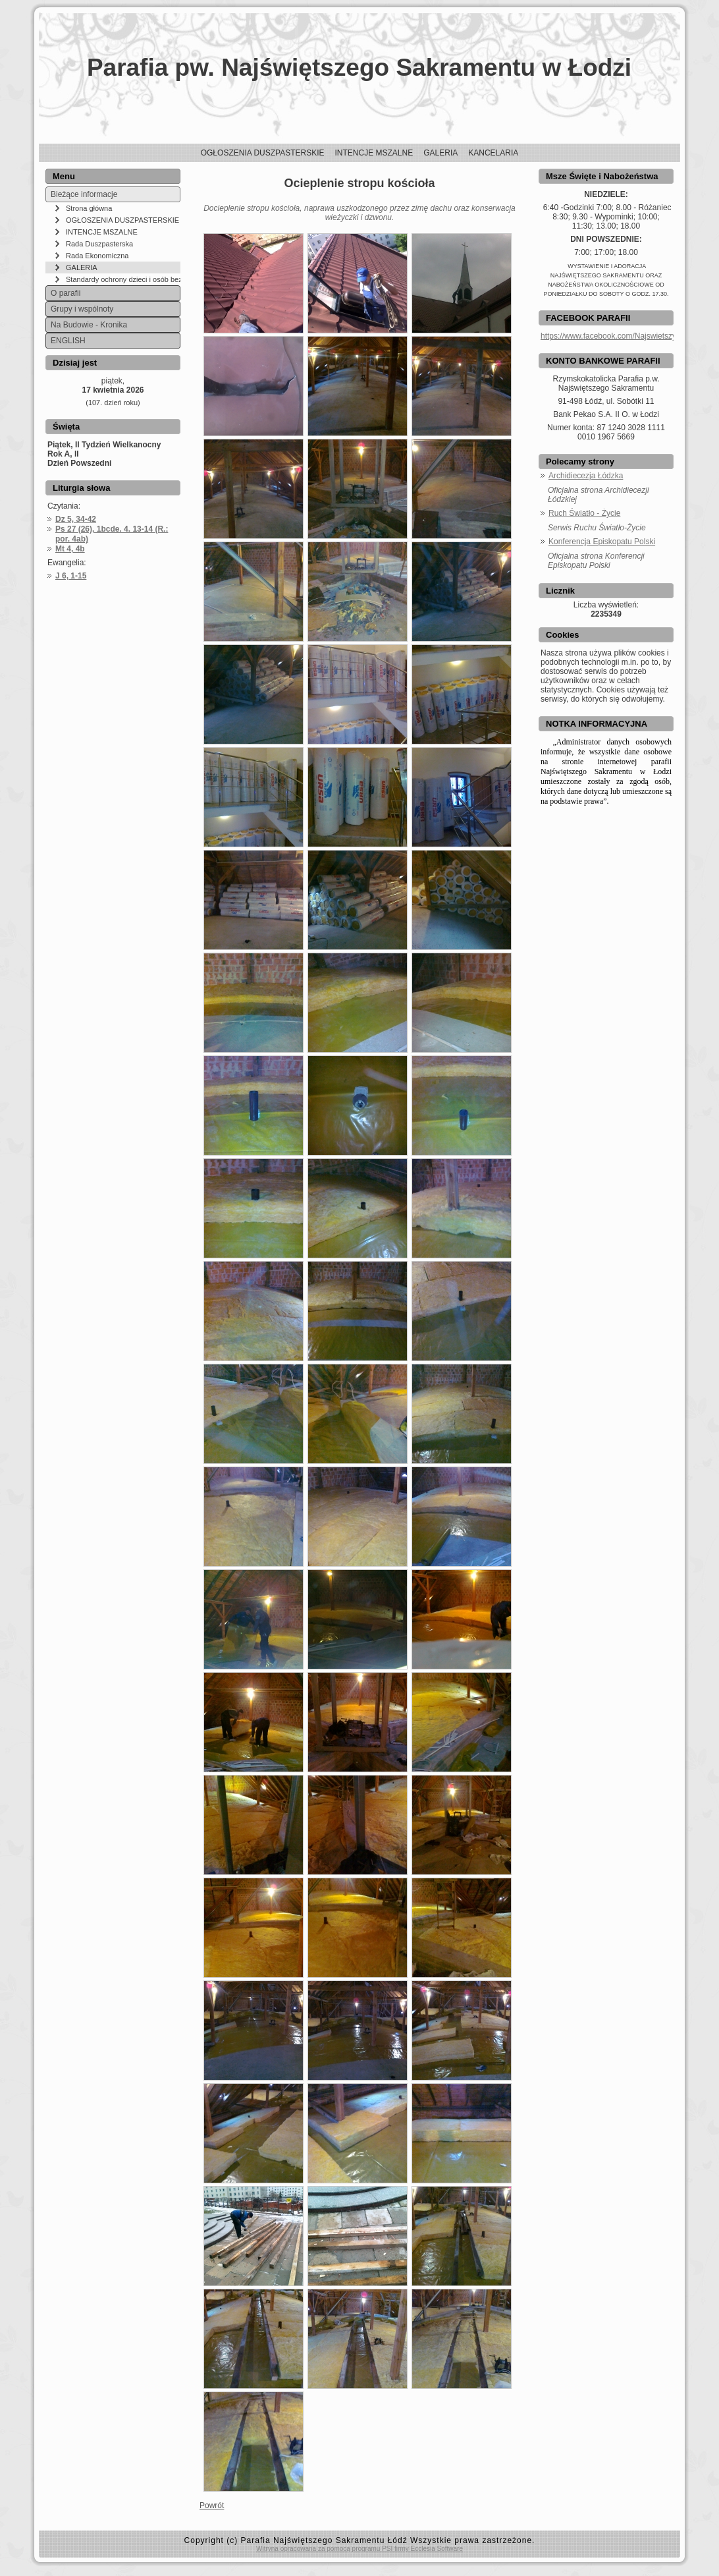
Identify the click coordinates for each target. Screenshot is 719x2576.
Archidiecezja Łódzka (585, 475)
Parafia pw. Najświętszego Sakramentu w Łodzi (359, 67)
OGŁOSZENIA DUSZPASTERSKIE (122, 220)
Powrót (212, 2505)
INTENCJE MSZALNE (102, 232)
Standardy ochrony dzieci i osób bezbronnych (123, 279)
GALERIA (81, 267)
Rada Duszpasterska (99, 244)
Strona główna (89, 208)
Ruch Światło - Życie (584, 513)
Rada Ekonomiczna (97, 256)
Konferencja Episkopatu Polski (601, 541)
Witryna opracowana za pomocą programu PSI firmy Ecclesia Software (359, 2548)
